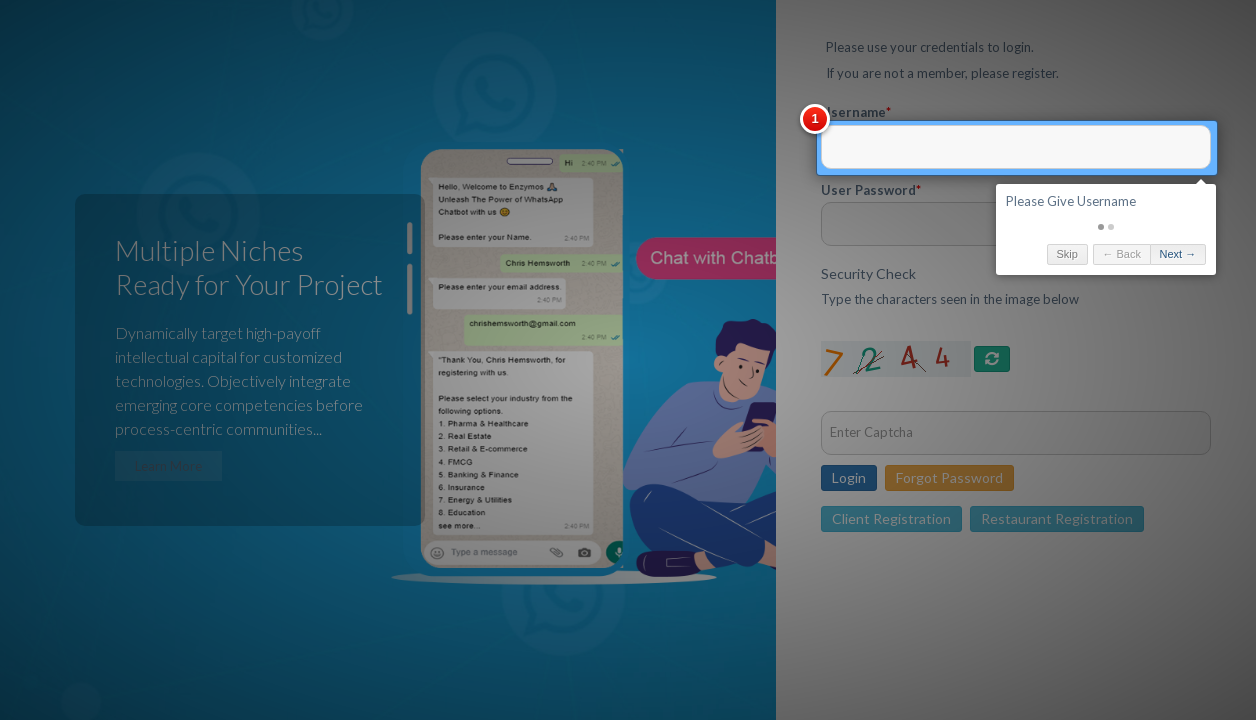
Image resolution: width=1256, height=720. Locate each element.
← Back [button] (941, 254)
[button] (921, 227)
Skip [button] (886, 254)
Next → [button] (998, 254)
